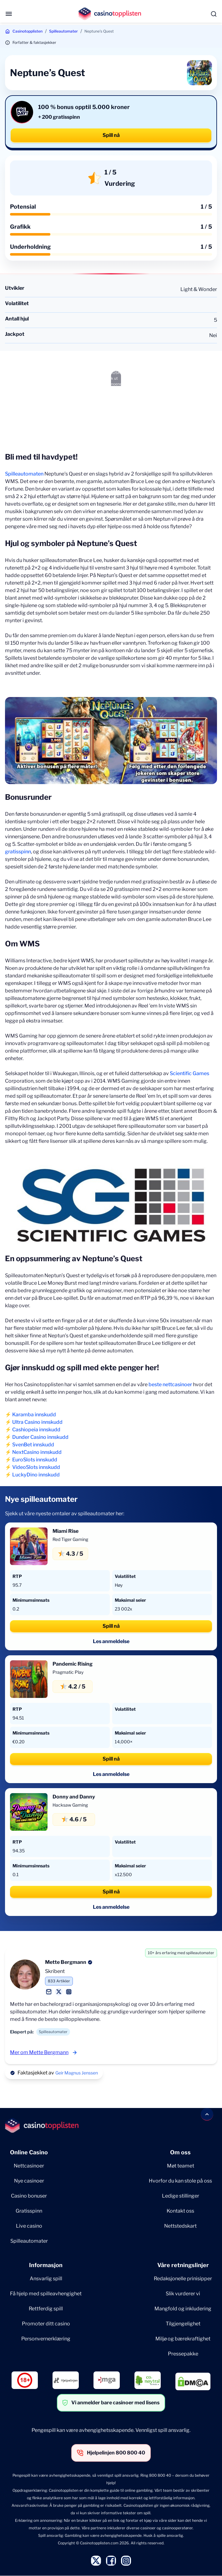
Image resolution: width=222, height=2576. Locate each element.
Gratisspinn (29, 2211)
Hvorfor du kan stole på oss (180, 2181)
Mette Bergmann (65, 1962)
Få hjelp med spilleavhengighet (46, 2294)
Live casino (29, 2226)
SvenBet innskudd (33, 1445)
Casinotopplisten (28, 31)
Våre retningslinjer (183, 2265)
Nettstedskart (180, 2226)
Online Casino (29, 2152)
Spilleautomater (63, 31)
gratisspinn (18, 852)
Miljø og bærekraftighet (182, 2339)
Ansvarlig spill (46, 2279)
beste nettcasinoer (170, 1384)
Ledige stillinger (180, 2196)
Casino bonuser (29, 2196)
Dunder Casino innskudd (40, 1437)
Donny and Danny (74, 1797)
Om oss (180, 2152)
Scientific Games (189, 1073)
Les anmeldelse (111, 1641)
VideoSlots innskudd (36, 1467)
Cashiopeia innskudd (36, 1430)
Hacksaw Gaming (70, 1805)
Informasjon (46, 2265)
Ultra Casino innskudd (37, 1422)
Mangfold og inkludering (182, 2309)
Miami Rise (65, 1531)
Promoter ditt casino (46, 2324)
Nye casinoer (29, 2181)
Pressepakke (183, 2354)
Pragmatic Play (68, 1672)
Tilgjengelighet (183, 2324)
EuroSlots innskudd (34, 1460)
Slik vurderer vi (183, 2294)
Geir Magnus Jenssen (76, 2072)
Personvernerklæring (45, 2339)
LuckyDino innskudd (36, 1475)
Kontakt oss (180, 2211)
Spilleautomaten (24, 474)
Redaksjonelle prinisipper (183, 2279)
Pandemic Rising (73, 1664)
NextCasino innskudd (37, 1452)
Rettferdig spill (46, 2309)
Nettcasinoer (29, 2166)
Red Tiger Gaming (70, 1539)
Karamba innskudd (34, 1415)
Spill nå (111, 135)
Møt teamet (180, 2166)
